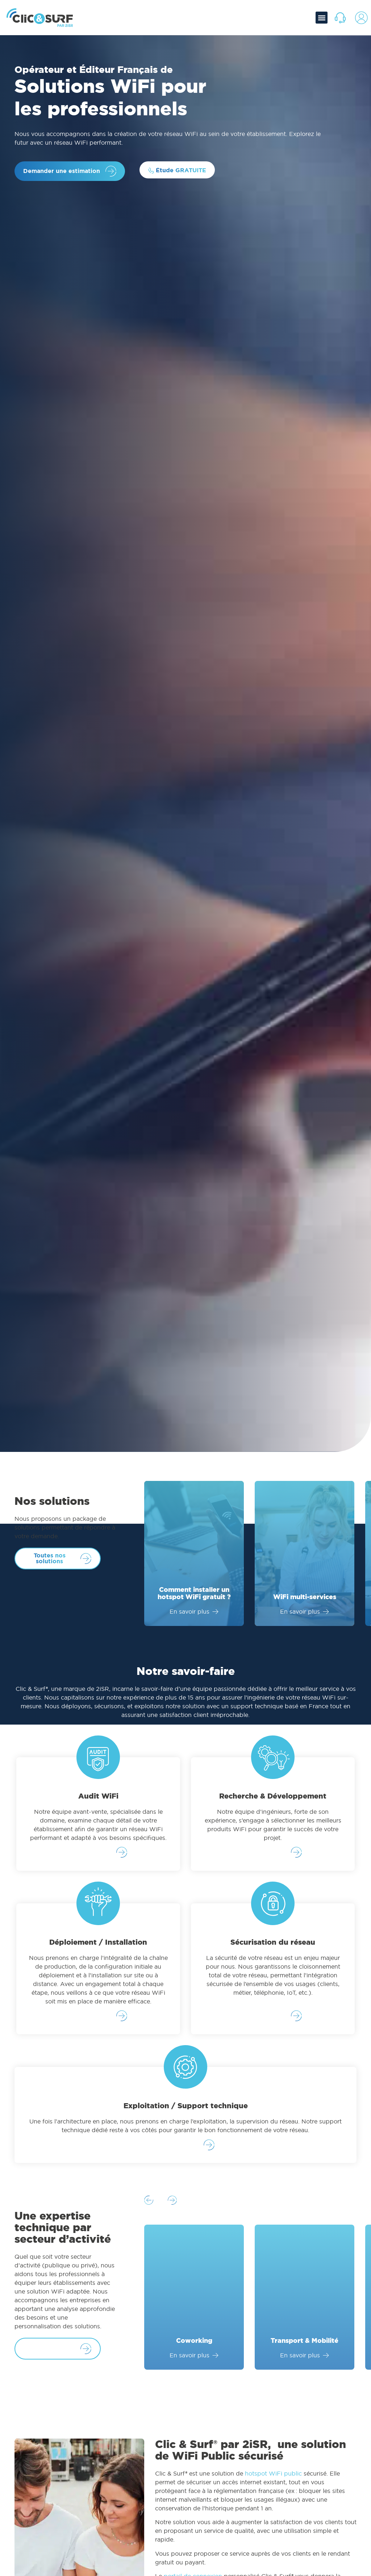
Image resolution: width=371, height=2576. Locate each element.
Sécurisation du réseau (272, 1944)
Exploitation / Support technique (186, 2109)
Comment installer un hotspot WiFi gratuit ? (194, 1593)
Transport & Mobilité (304, 2345)
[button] (322, 18)
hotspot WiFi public (273, 2478)
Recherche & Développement (272, 1796)
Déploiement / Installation (98, 1944)
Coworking (194, 2345)
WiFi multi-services (304, 1596)
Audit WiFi (98, 1796)
